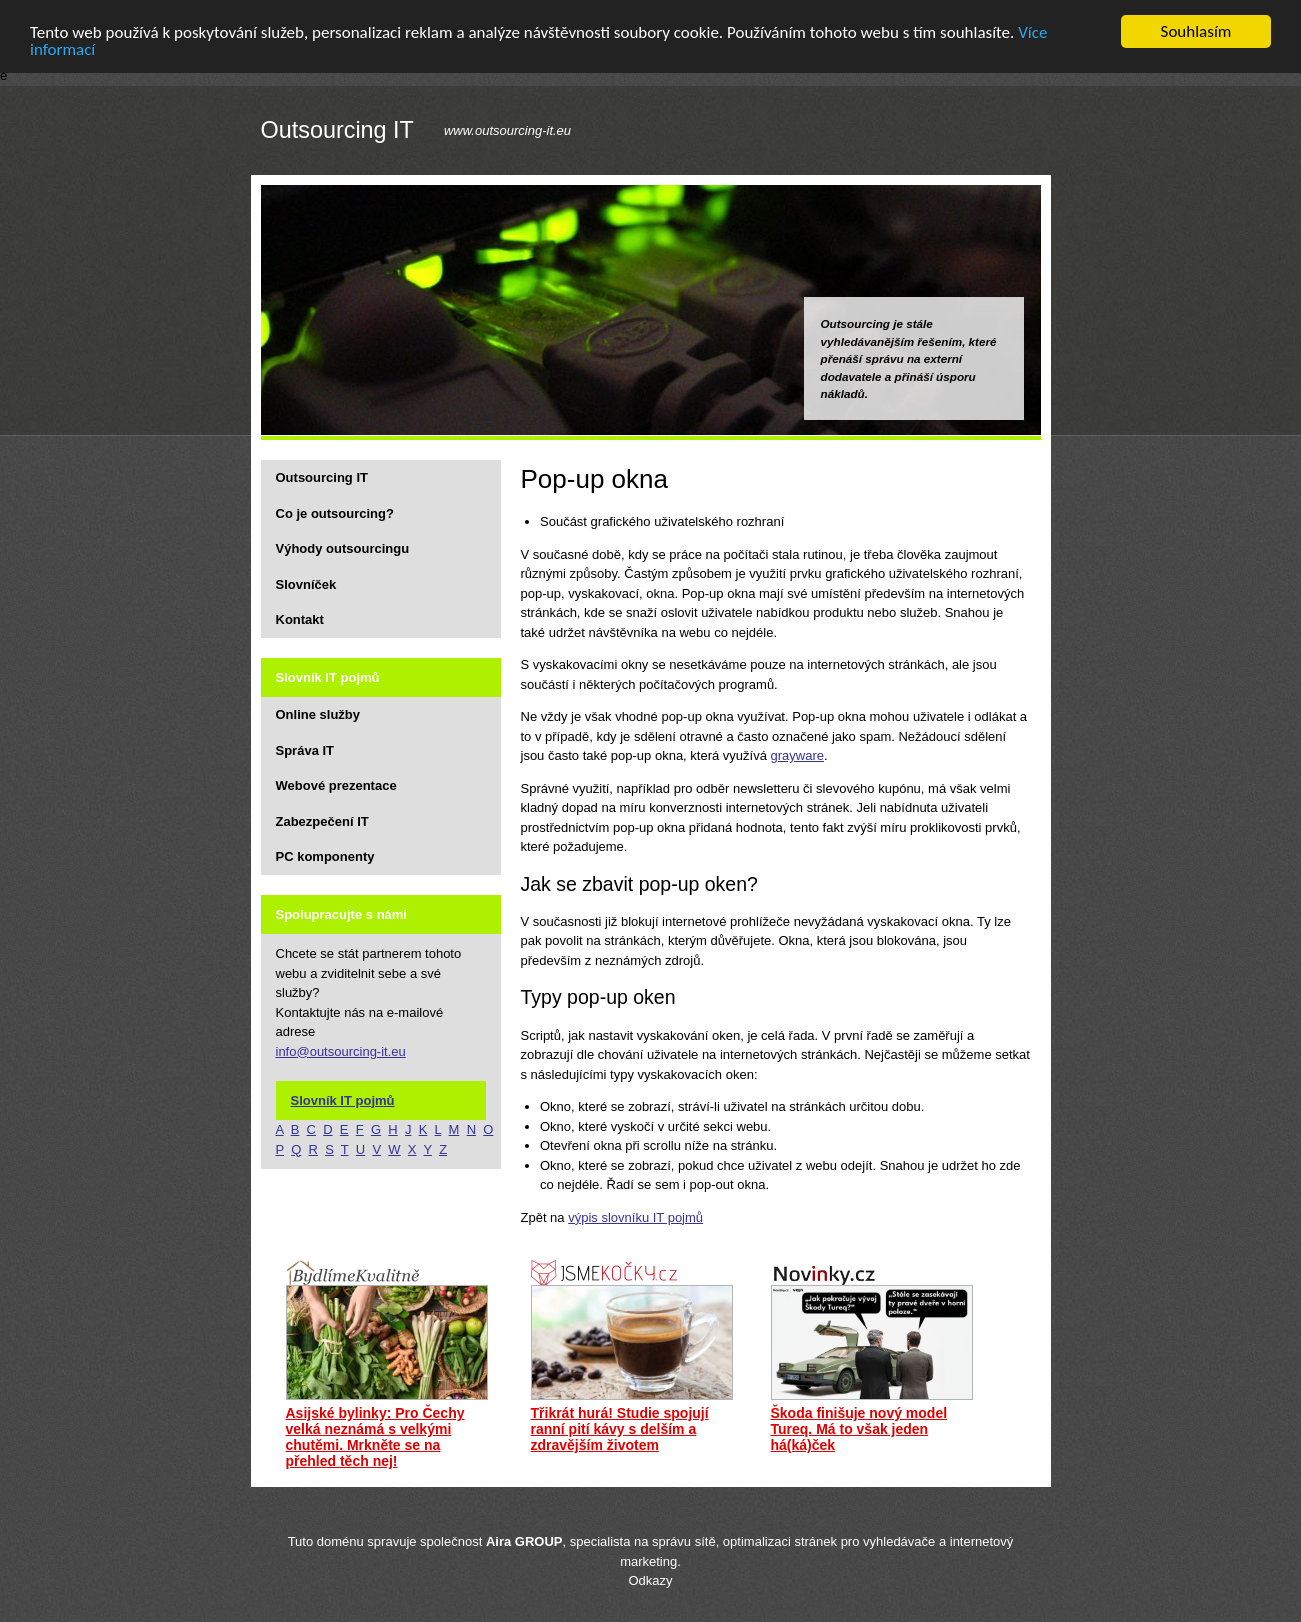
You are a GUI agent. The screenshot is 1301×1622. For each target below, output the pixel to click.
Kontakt (300, 619)
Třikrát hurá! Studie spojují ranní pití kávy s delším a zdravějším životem (620, 1429)
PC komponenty (325, 856)
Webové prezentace (336, 785)
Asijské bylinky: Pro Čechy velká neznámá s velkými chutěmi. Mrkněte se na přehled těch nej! (375, 1437)
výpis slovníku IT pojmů (635, 1216)
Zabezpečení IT (322, 820)
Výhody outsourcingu (343, 548)
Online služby (318, 714)
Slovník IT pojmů (343, 1099)
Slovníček (306, 583)
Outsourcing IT (337, 130)
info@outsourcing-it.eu (341, 1050)
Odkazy (650, 1580)
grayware (797, 755)
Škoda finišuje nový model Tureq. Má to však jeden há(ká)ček (859, 1429)
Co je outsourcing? (335, 512)
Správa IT (305, 749)
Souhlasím (1196, 31)
